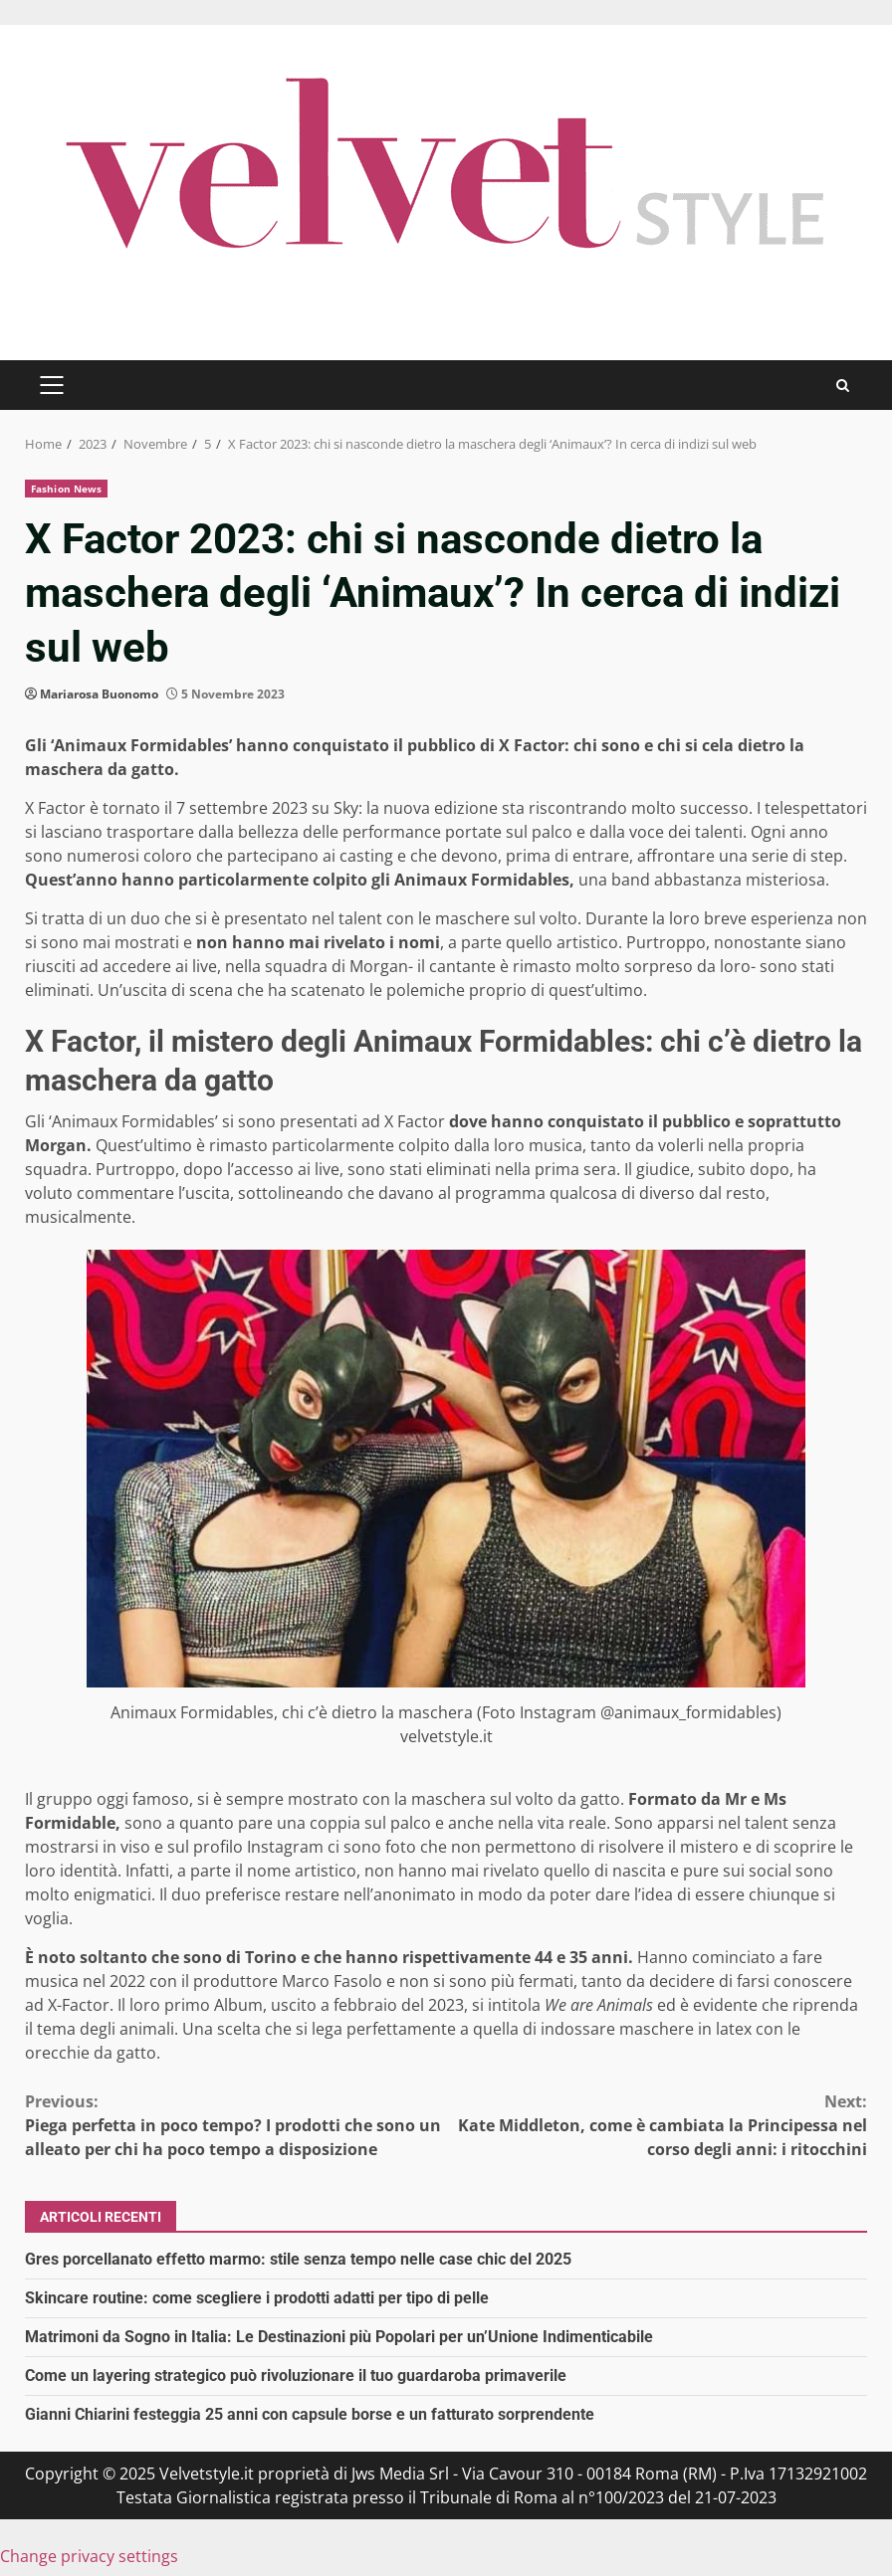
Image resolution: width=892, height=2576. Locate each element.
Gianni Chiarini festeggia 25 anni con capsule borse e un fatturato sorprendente (309, 2414)
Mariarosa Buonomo (99, 694)
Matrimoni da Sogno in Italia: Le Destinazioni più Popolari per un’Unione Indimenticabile (339, 2336)
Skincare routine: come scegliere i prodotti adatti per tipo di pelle (257, 2297)
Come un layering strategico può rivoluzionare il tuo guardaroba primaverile (295, 2375)
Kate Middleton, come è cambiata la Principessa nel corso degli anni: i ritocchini (656, 2124)
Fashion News (66, 488)
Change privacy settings (89, 2556)
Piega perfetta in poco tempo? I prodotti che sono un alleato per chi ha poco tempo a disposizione (235, 2124)
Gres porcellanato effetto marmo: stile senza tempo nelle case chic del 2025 (298, 2259)
